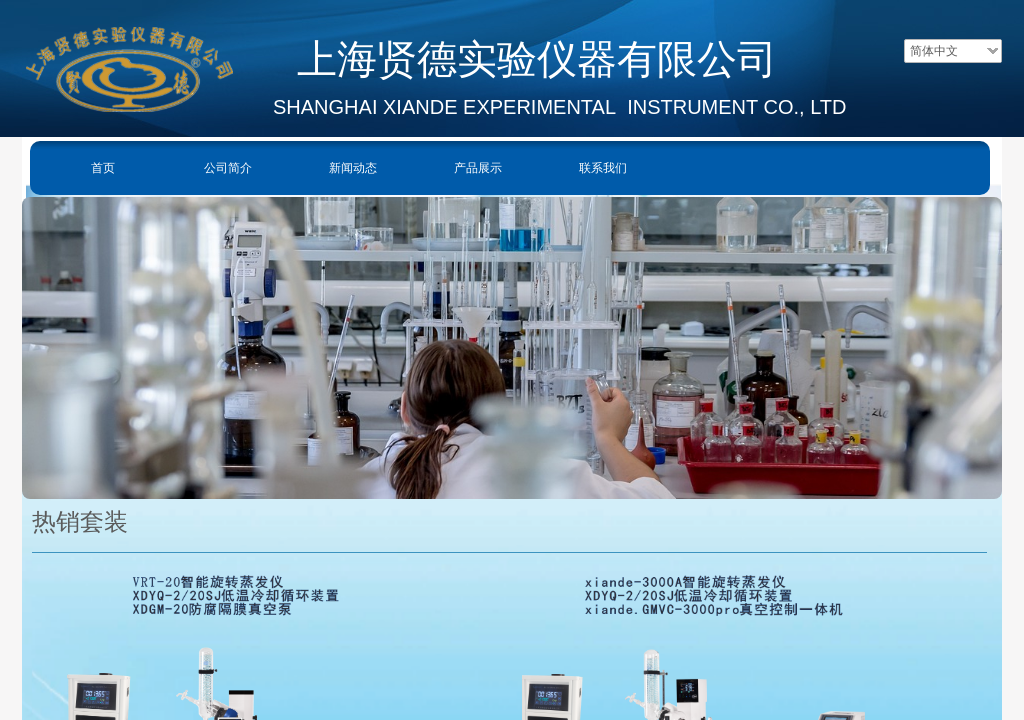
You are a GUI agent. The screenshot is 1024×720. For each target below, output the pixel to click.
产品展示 (478, 168)
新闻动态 (353, 168)
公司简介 (228, 168)
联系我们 (603, 168)
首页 (103, 168)
